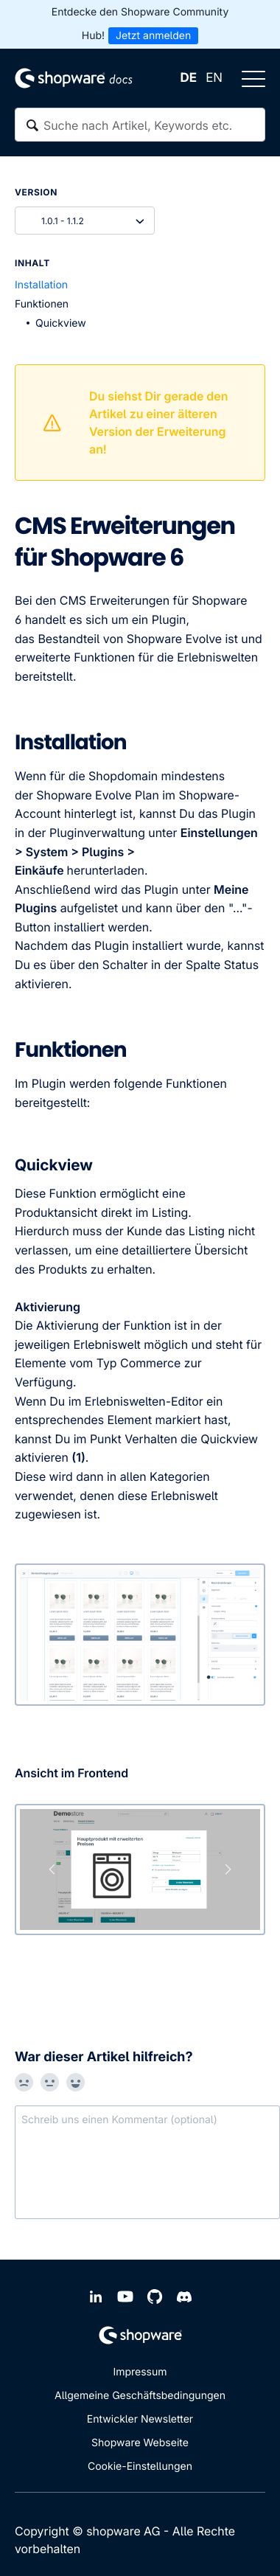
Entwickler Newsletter (140, 2419)
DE (189, 78)
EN (214, 78)
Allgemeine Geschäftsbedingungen (140, 2395)
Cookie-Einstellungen (140, 2466)
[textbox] (140, 125)
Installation (41, 285)
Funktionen (42, 304)
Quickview (60, 323)
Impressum (140, 2372)
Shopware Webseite (140, 2443)
